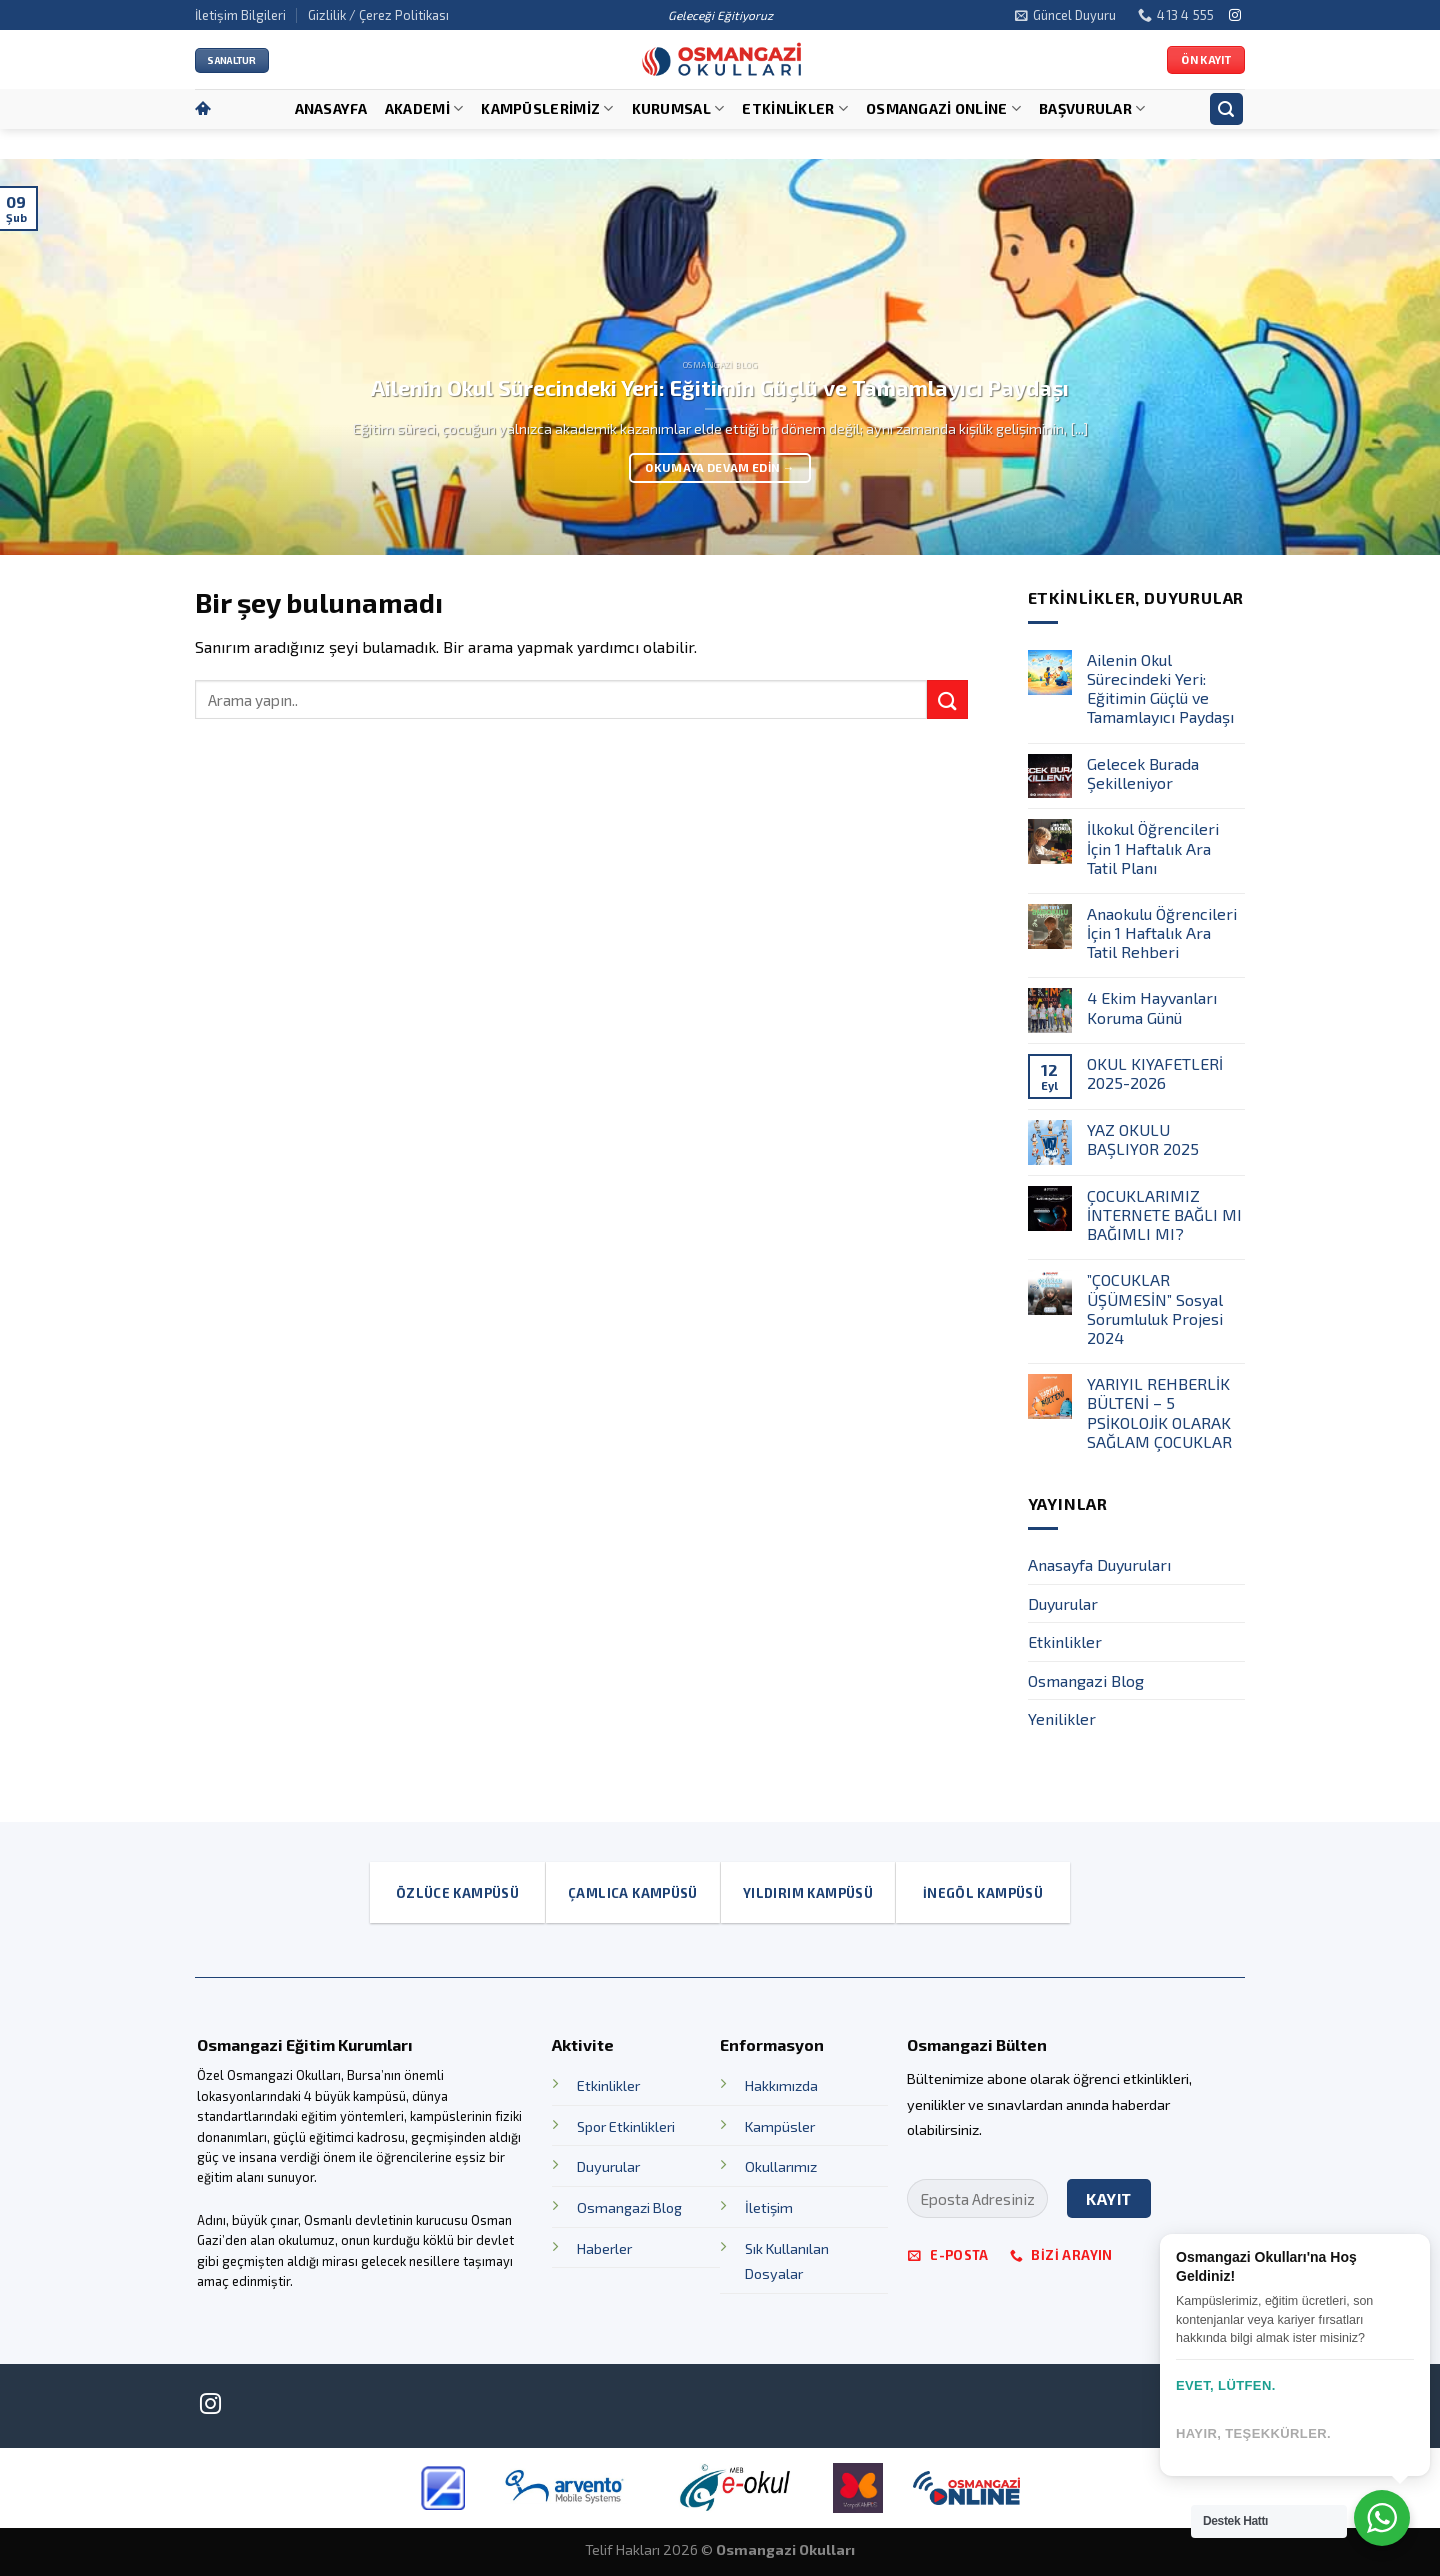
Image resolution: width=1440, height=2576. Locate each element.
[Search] (1227, 109)
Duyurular (1063, 1603)
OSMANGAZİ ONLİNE (943, 108)
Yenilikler (1062, 1718)
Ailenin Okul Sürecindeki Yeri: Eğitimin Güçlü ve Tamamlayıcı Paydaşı (1160, 688)
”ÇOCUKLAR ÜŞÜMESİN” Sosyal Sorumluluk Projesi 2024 (1155, 1308)
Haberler (604, 2248)
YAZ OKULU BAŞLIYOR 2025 (1143, 1139)
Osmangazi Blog (1086, 1680)
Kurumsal (678, 108)
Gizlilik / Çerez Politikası (378, 15)
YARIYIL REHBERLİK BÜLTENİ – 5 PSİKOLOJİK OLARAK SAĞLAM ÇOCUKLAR (1159, 1412)
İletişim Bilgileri (240, 15)
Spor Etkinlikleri (626, 2126)
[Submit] (947, 699)
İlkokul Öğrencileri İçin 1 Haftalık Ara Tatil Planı (1153, 847)
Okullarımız (781, 2166)
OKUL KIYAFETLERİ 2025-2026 (1155, 1073)
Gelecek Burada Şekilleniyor (1143, 773)
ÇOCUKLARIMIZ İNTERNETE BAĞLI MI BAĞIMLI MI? (1164, 1214)
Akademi (424, 108)
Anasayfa (331, 108)
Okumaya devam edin (719, 467)
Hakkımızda (781, 2085)
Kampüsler (780, 2126)
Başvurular (1092, 108)
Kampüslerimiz (547, 108)
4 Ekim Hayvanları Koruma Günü (1152, 1007)
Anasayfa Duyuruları (1099, 1564)
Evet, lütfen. (1226, 2385)
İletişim (769, 2207)
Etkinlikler (795, 108)
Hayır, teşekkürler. (1253, 2433)
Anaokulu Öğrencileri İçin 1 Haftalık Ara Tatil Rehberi (1162, 932)
